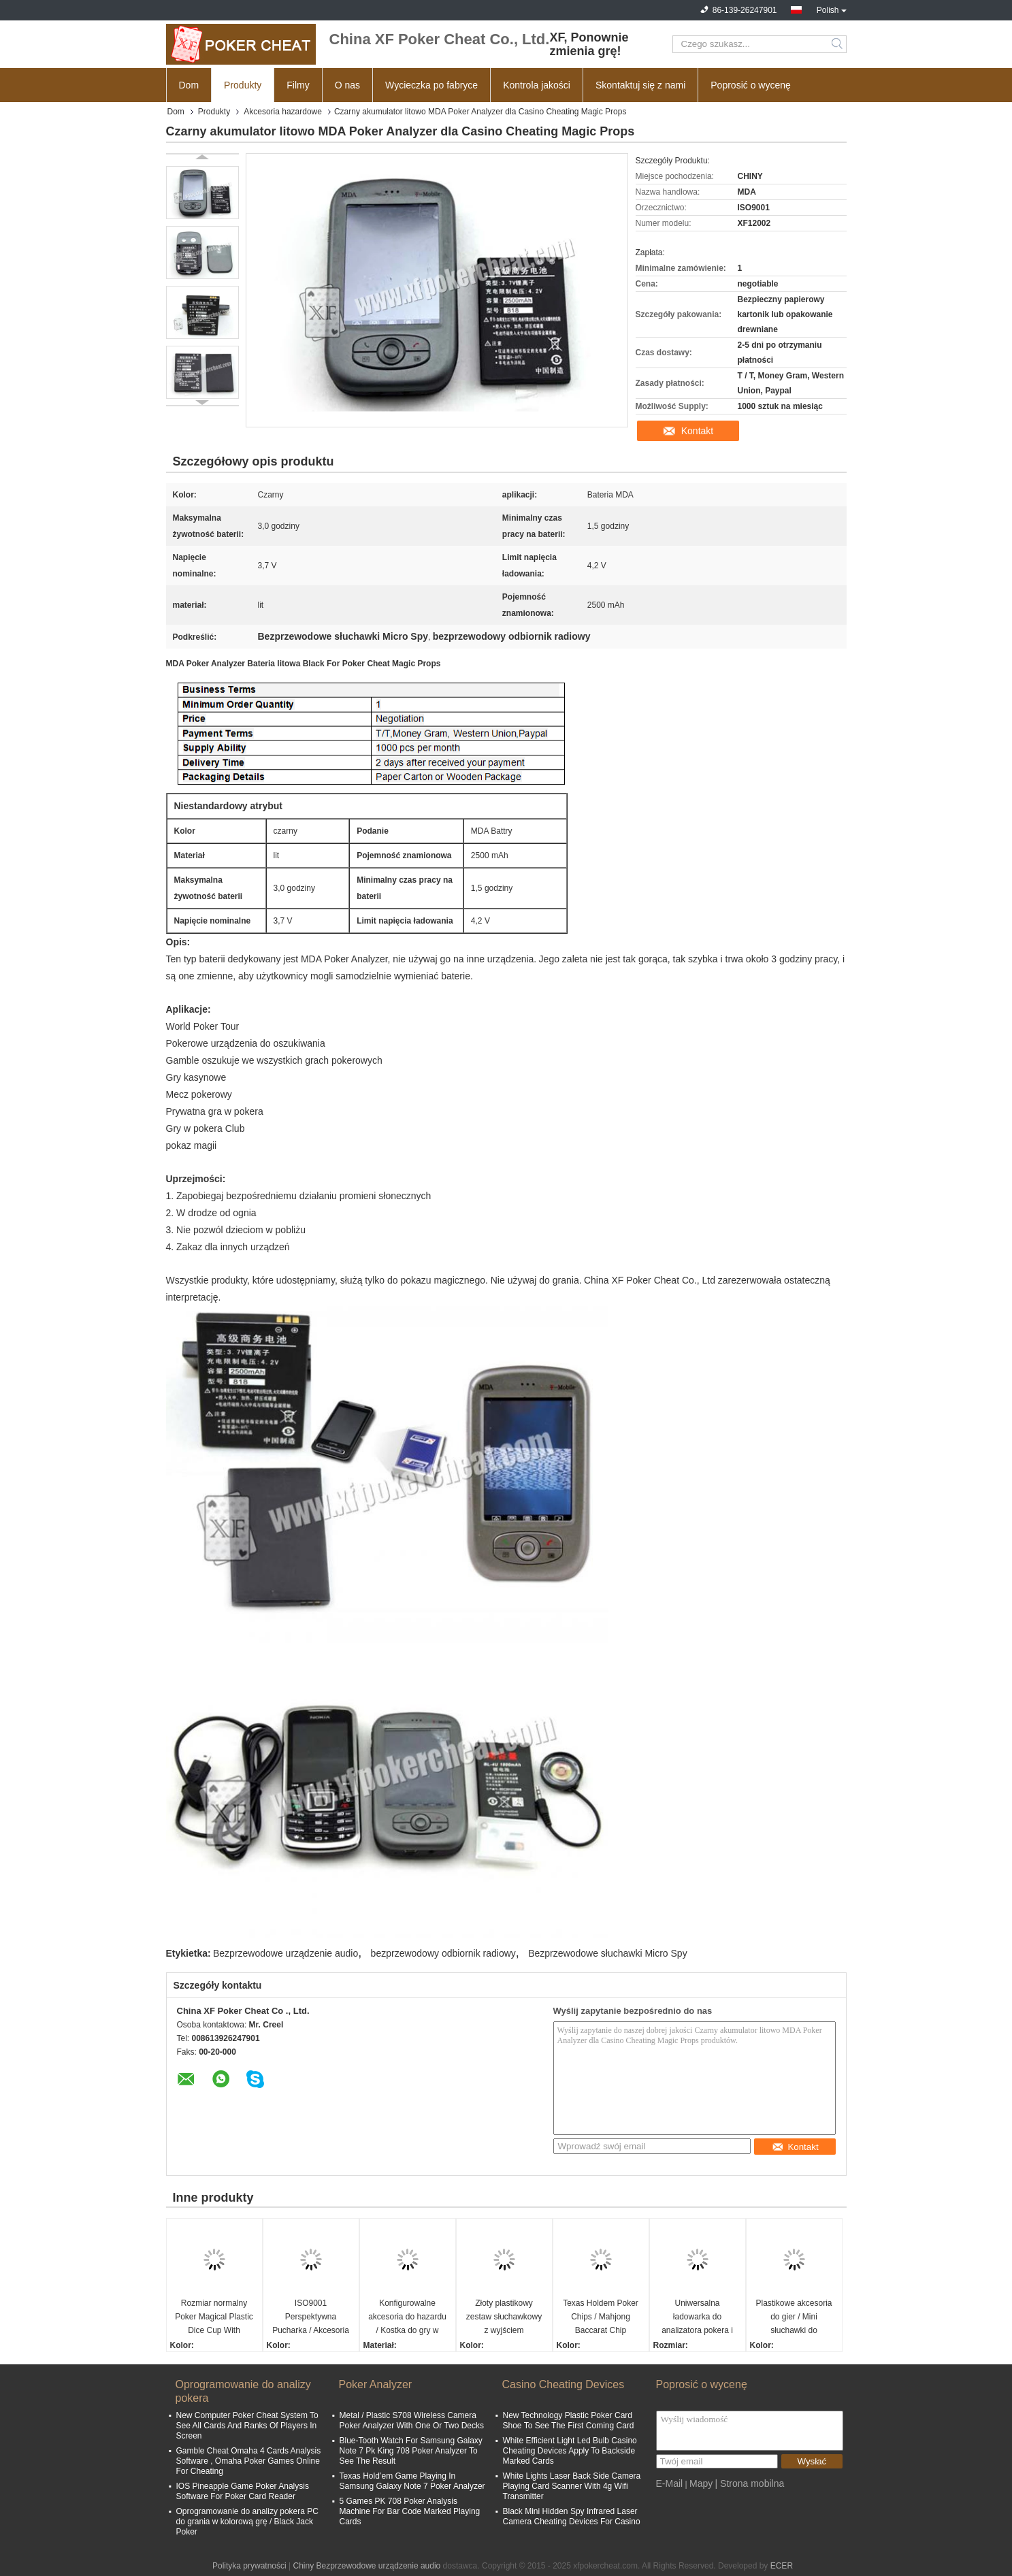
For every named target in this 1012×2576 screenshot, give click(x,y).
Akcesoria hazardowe (283, 111)
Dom (189, 85)
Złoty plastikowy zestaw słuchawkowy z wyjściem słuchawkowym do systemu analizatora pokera (504, 2317)
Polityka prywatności (249, 2566)
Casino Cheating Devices (563, 2384)
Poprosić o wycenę (751, 85)
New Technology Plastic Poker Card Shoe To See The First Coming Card (568, 2420)
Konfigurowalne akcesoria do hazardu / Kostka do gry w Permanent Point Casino (407, 2317)
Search (838, 44)
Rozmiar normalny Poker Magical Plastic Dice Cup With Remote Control (214, 2317)
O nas (347, 85)
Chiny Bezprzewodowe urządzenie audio (366, 2566)
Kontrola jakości (536, 85)
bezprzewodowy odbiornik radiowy (443, 1953)
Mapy (701, 2483)
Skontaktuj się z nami (640, 85)
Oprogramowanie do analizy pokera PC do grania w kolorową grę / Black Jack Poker (247, 2522)
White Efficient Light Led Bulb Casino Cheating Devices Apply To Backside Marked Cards (570, 2451)
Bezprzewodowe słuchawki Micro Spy (607, 1953)
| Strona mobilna (750, 2483)
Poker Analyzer (375, 2384)
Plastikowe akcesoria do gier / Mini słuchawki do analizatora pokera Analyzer (793, 2317)
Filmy (298, 85)
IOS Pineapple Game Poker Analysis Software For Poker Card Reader (242, 2491)
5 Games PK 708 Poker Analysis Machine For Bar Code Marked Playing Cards (410, 2511)
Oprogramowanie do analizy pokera (243, 2391)
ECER (781, 2566)
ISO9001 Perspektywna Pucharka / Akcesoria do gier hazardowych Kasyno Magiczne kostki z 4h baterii (310, 2317)
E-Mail (669, 2483)
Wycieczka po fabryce (431, 85)
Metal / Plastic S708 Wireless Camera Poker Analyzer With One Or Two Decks (412, 2420)
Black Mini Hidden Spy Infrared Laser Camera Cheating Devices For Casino (571, 2516)
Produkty (242, 85)
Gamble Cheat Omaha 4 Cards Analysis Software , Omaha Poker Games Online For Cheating (248, 2461)
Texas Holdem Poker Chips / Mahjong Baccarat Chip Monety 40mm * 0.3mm (600, 2317)
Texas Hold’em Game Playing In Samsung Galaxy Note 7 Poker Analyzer (412, 2481)
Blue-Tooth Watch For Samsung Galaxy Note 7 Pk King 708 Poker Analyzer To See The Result (411, 2451)
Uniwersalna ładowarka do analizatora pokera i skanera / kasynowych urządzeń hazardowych (697, 2317)
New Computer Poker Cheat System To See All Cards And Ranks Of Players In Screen (247, 2426)
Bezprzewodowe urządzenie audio (285, 1953)
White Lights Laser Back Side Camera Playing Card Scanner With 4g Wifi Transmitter (572, 2486)
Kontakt (697, 430)
